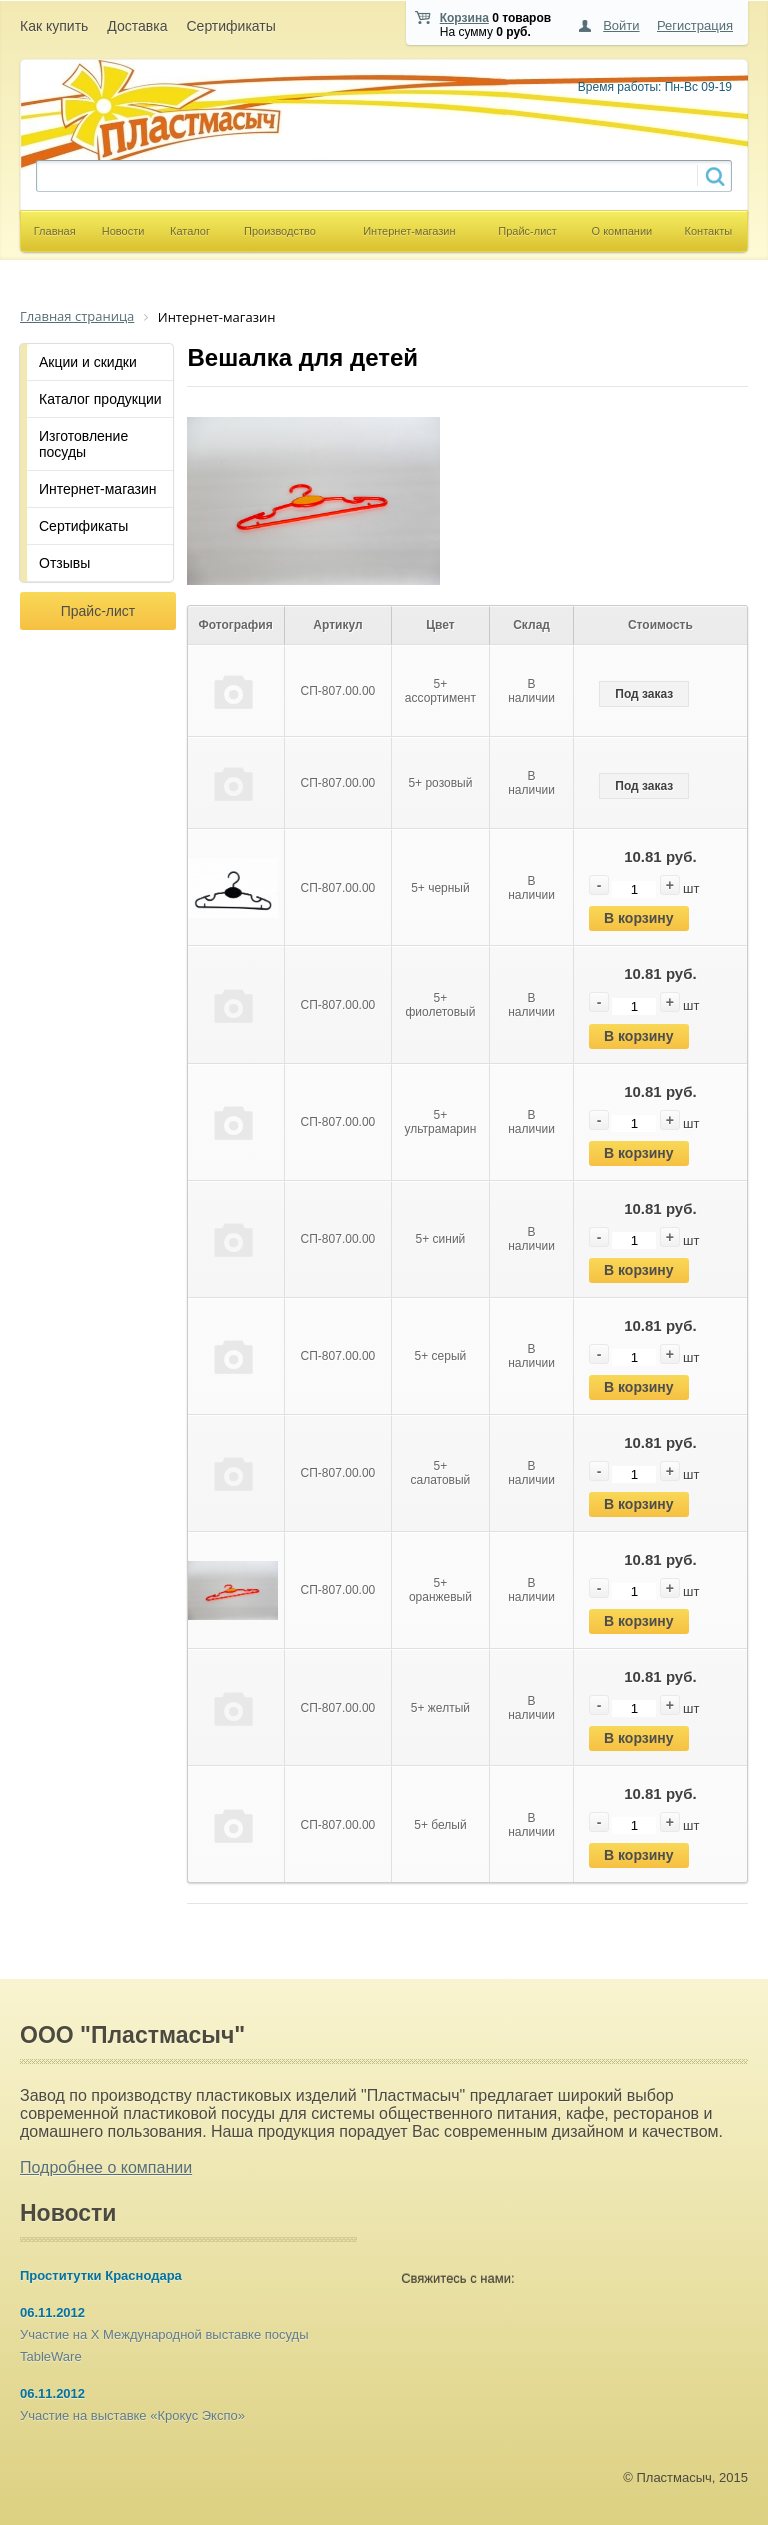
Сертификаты (230, 26)
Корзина (464, 18)
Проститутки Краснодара (101, 2275)
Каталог (190, 231)
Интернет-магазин (409, 231)
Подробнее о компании (106, 2167)
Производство (280, 231)
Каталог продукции (100, 399)
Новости (123, 231)
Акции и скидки (88, 362)
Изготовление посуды (83, 444)
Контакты (709, 231)
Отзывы (64, 563)
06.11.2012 (52, 2312)
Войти (621, 25)
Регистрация (695, 25)
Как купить (54, 26)
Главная (55, 231)
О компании (622, 231)
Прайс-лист (527, 231)
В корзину (639, 918)
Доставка (137, 26)
